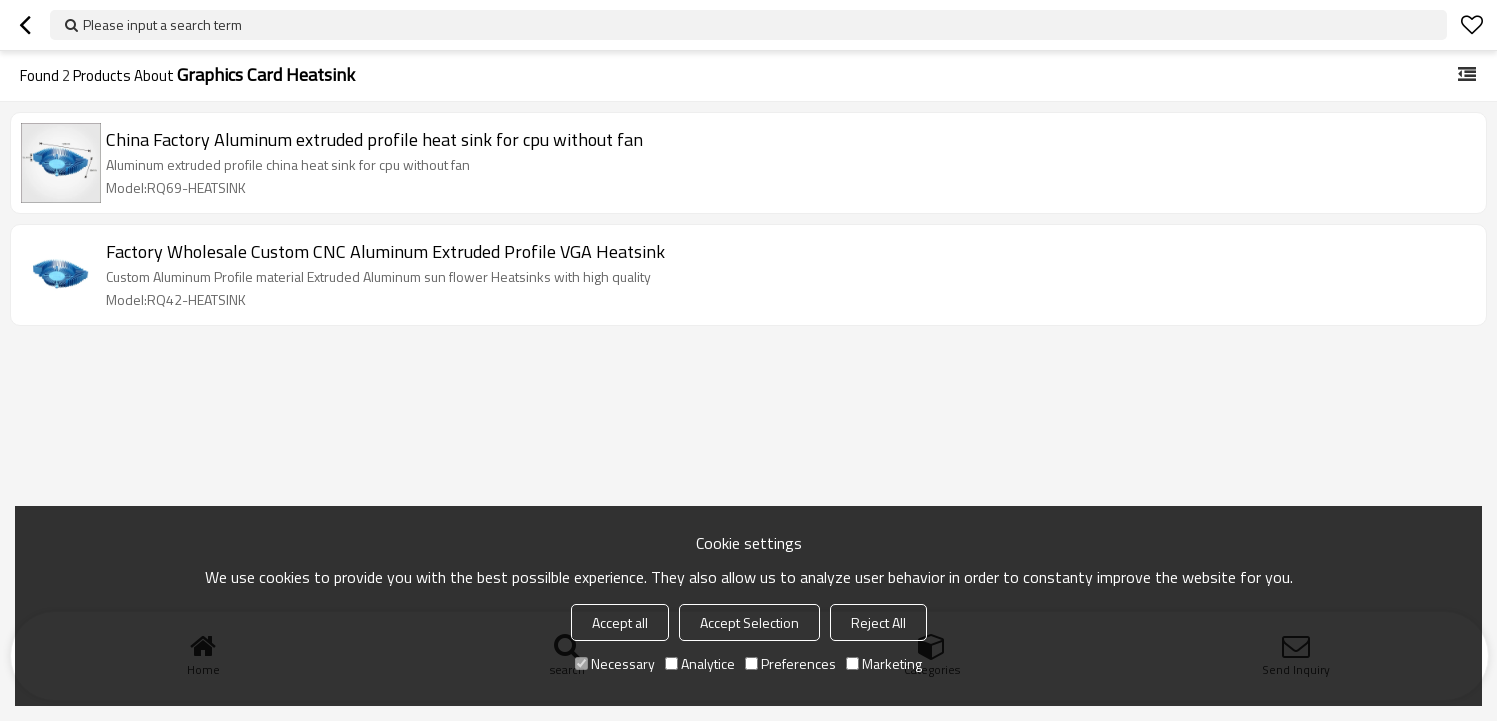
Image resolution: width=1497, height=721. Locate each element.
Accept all (620, 622)
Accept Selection (749, 622)
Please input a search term (162, 24)
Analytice (700, 663)
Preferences (790, 663)
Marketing (884, 663)
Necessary (615, 663)
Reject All (878, 622)
